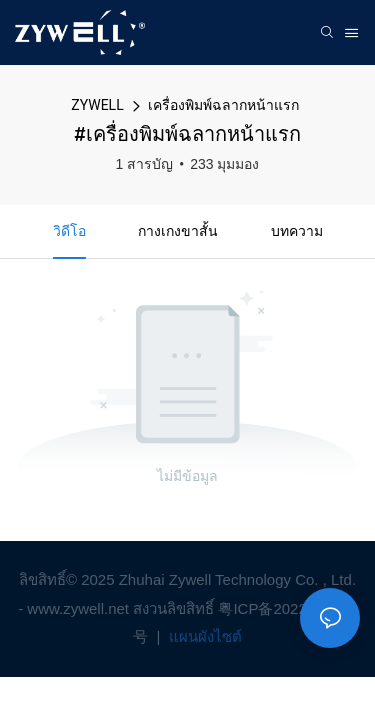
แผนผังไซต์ (203, 636)
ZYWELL (97, 105)
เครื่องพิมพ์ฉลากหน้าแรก (223, 105)
